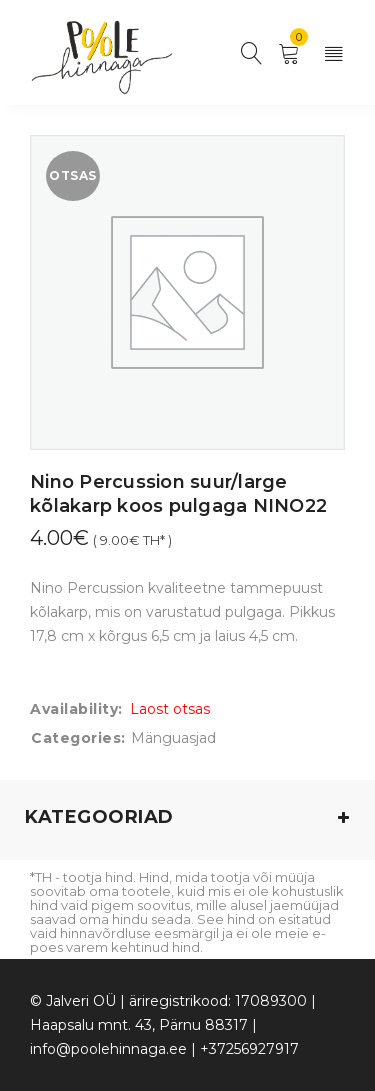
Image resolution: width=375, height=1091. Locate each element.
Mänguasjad (173, 738)
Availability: (76, 709)
